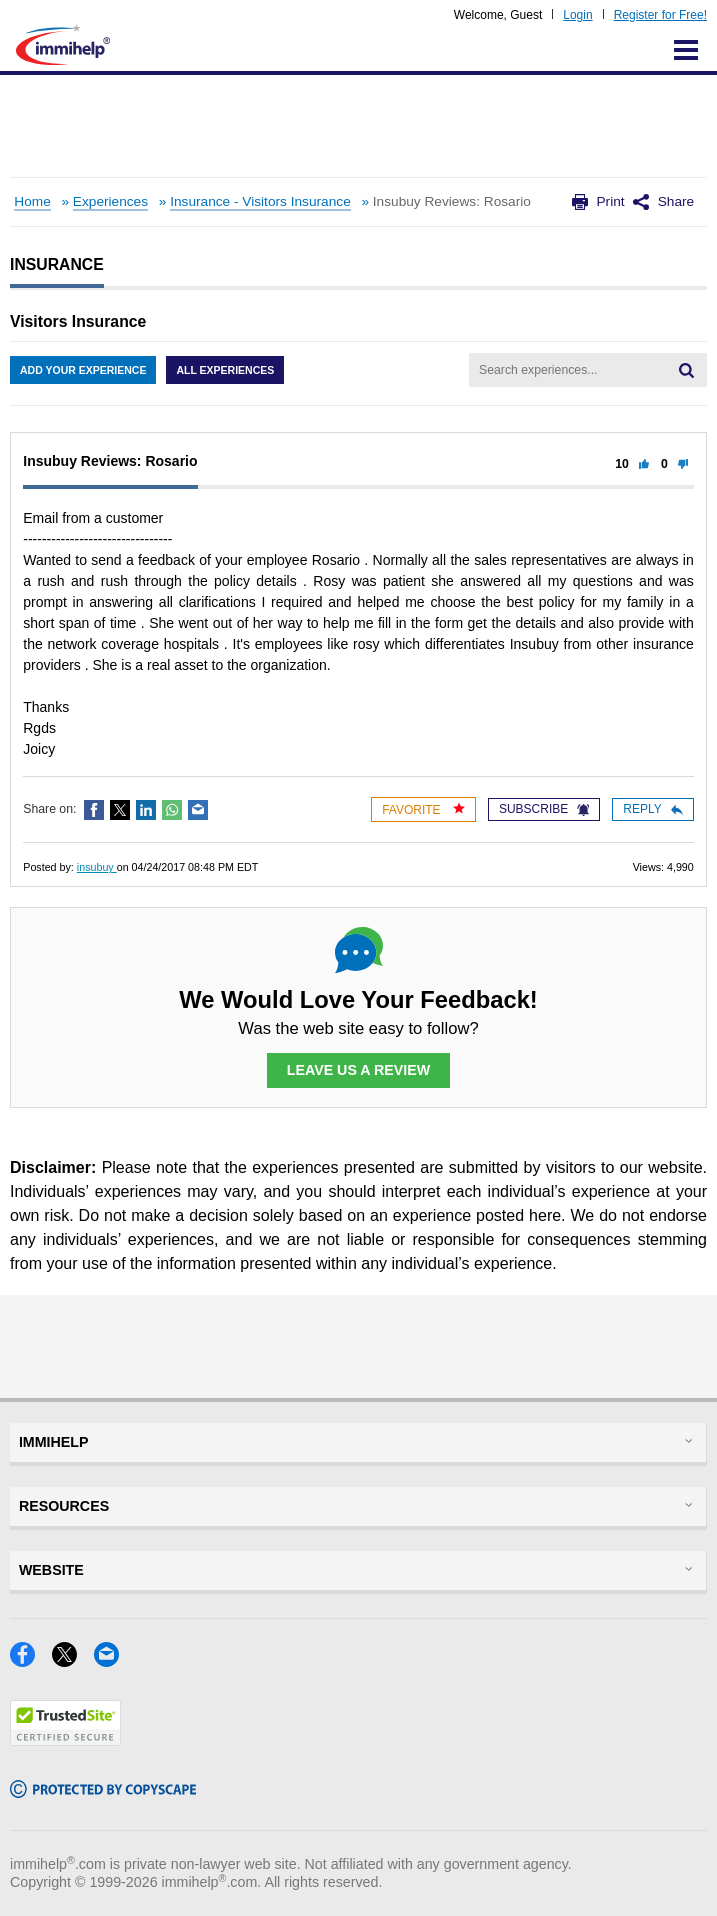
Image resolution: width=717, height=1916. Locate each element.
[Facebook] (31, 1660)
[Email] (112, 1660)
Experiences (110, 201)
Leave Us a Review (359, 1070)
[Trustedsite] (65, 1739)
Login (577, 15)
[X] (73, 1660)
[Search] (686, 370)
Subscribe (544, 809)
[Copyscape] (103, 1791)
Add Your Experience (83, 370)
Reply (652, 809)
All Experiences (225, 370)
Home (32, 201)
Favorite (423, 809)
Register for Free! (660, 15)
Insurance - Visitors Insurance (260, 201)
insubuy (97, 867)
